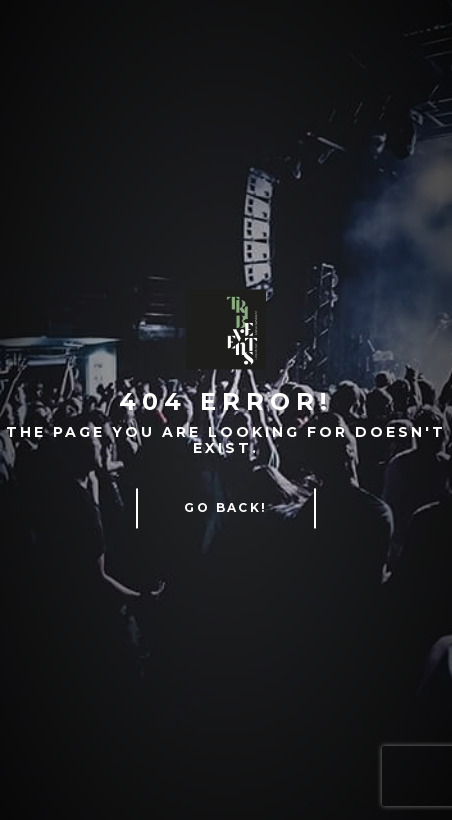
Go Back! (225, 508)
